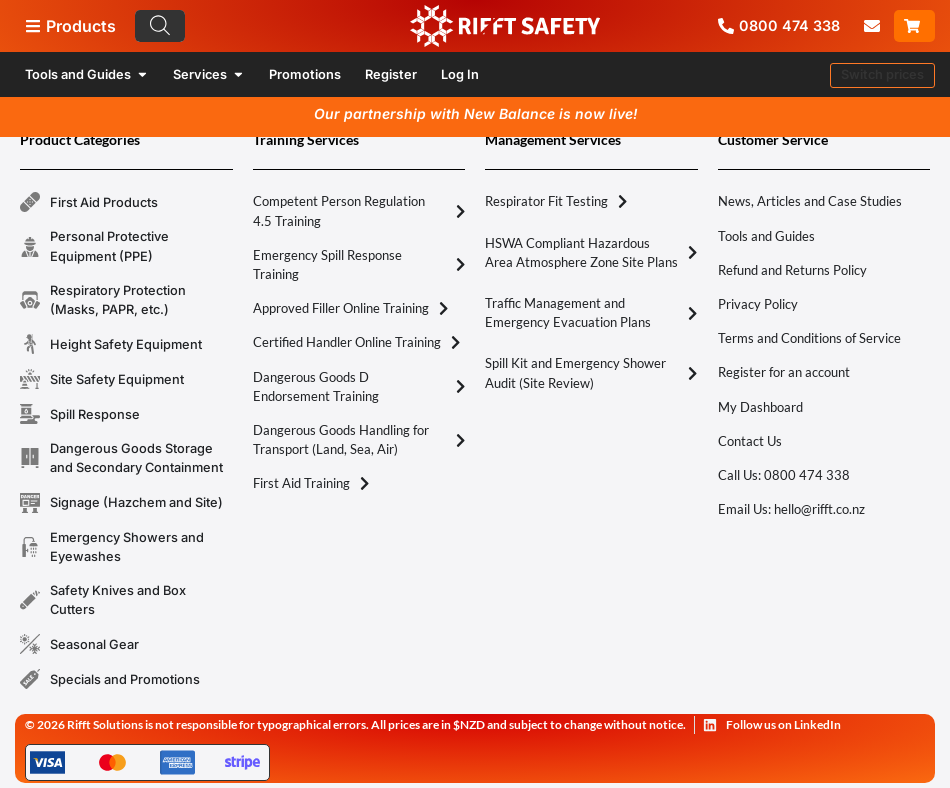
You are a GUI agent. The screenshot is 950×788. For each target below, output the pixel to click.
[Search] (160, 26)
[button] (882, 75)
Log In (460, 74)
